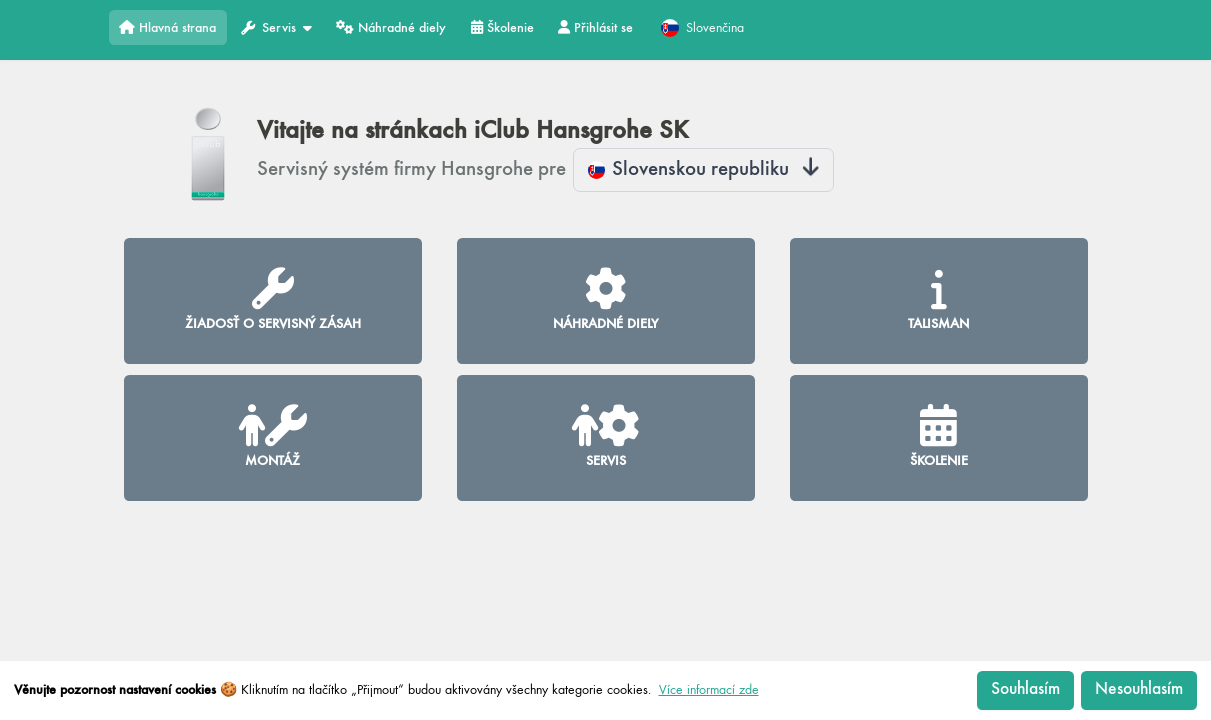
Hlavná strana (167, 27)
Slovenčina (702, 28)
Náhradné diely (391, 27)
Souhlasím (1025, 689)
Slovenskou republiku (704, 169)
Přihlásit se (595, 27)
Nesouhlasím (1139, 689)
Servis (276, 28)
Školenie (502, 27)
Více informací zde (709, 690)
